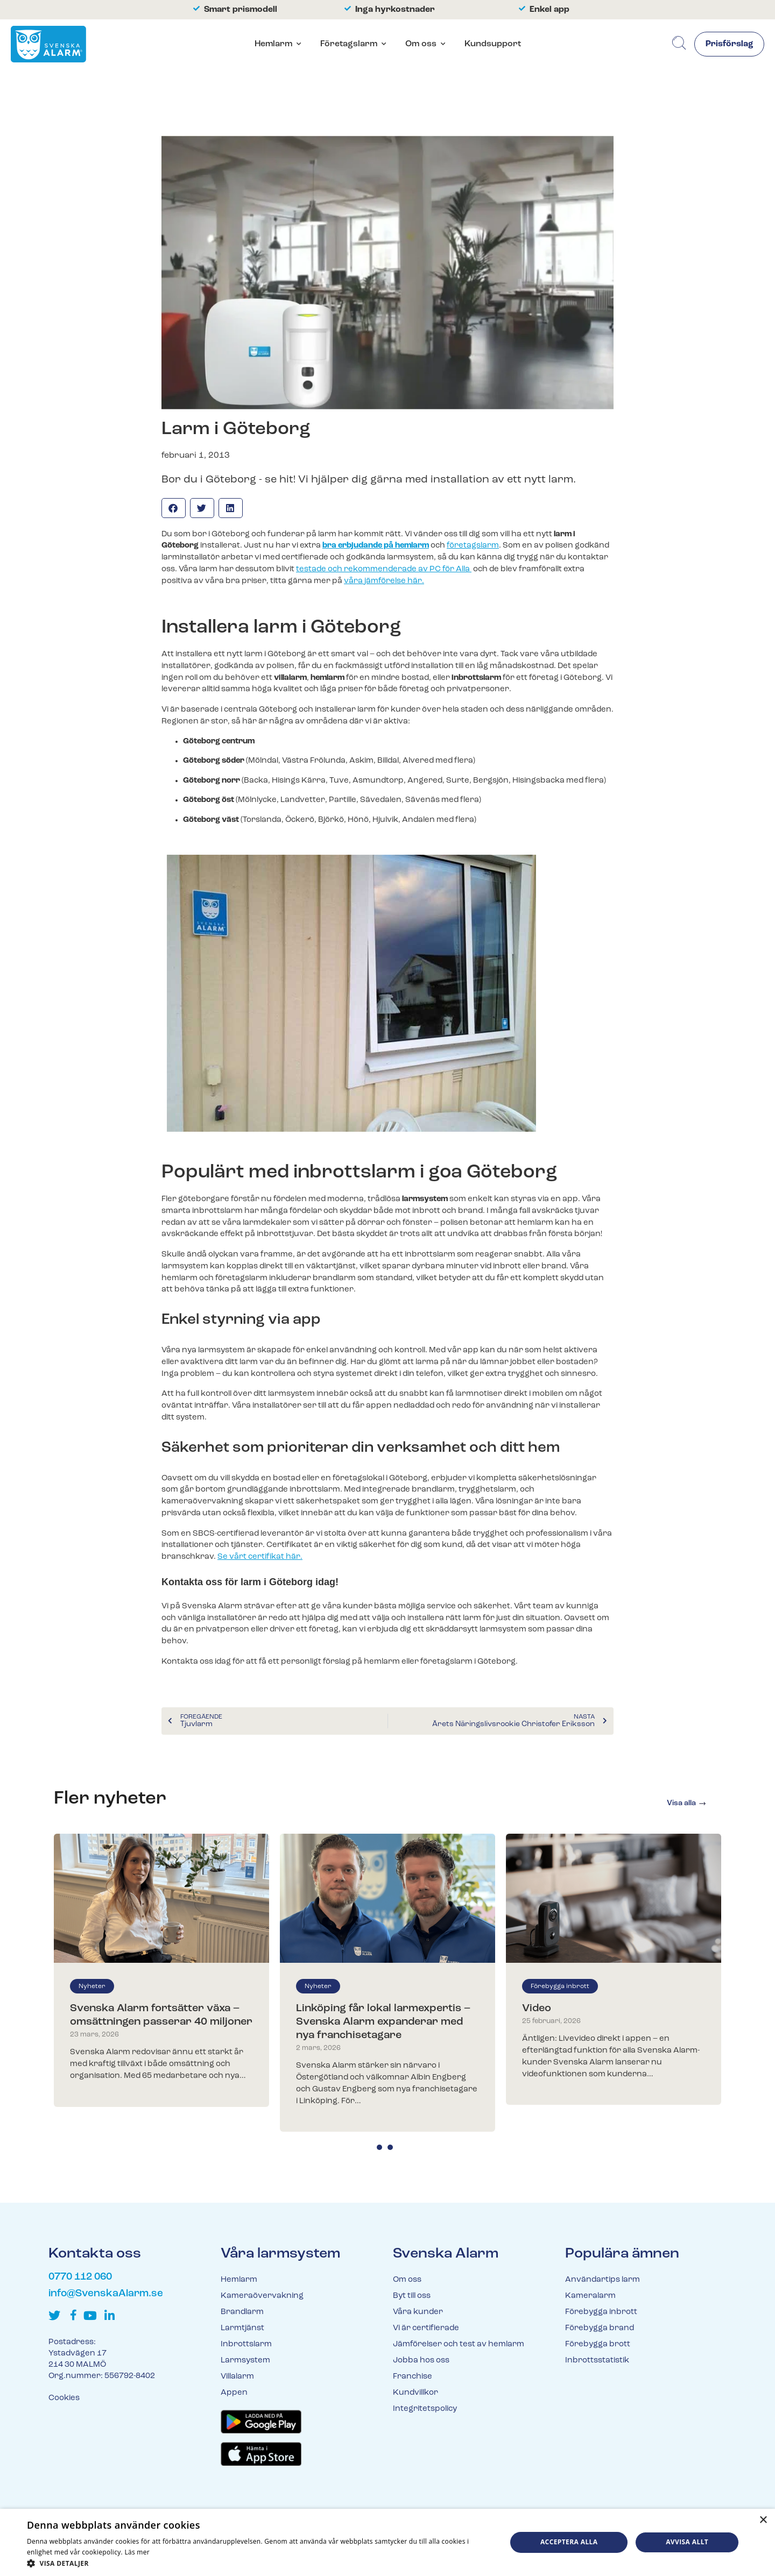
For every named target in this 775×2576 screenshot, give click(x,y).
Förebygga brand (599, 2328)
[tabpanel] (161, 1970)
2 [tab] (390, 2147)
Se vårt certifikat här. (259, 1557)
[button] (173, 508)
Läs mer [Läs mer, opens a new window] (137, 2552)
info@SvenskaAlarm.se (105, 2294)
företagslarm (473, 546)
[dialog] (387, 2542)
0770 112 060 (80, 2277)
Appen (234, 2393)
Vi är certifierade (426, 2328)
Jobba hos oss (421, 2361)
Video (536, 2008)
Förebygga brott (597, 2344)
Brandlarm (242, 2312)
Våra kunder (418, 2312)
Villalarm (237, 2377)
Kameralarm (590, 2296)
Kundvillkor (415, 2393)
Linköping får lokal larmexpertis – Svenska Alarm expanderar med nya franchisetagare (383, 2022)
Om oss (420, 44)
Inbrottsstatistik (597, 2361)
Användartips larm (602, 2280)
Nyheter (92, 1986)
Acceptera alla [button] (569, 2541)
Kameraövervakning (262, 2296)
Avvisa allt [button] (687, 2541)
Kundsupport (492, 44)
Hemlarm (273, 44)
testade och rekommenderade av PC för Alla (383, 569)
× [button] (763, 2520)
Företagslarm (348, 44)
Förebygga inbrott (560, 1986)
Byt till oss (412, 2296)
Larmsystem (245, 2361)
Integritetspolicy (425, 2409)
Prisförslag (729, 44)
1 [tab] (379, 2147)
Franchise (412, 2377)
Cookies (64, 2398)
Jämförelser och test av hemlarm (458, 2344)
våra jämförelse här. (384, 581)
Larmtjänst (242, 2328)
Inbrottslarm (246, 2344)
